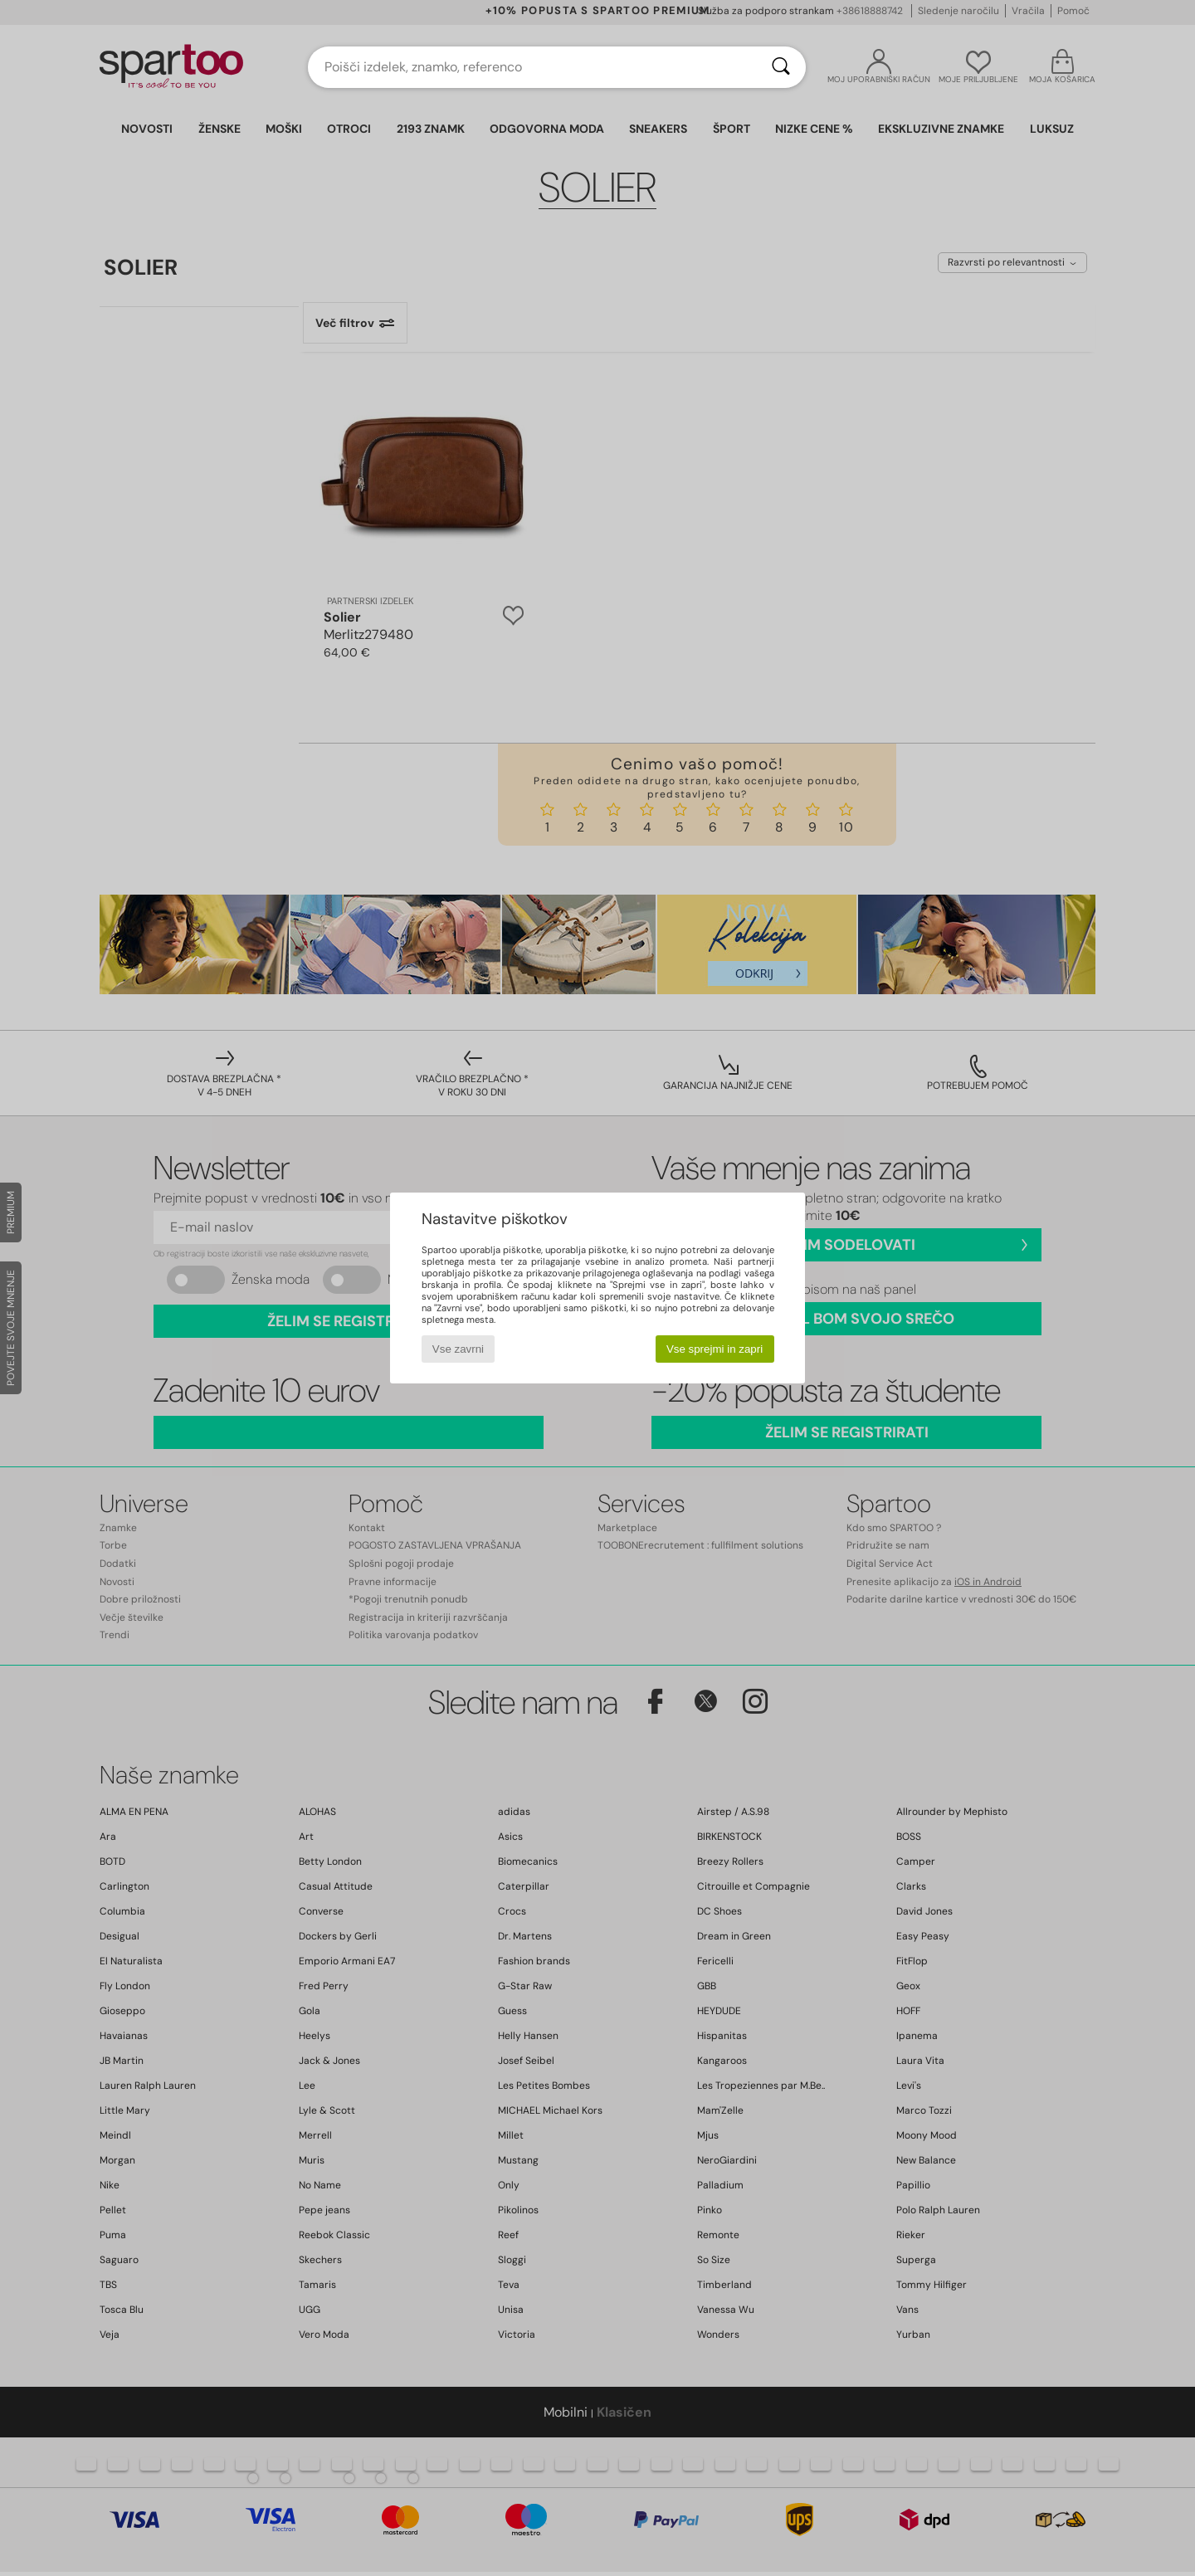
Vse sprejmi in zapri (714, 1349)
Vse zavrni (458, 1349)
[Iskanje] (780, 67)
